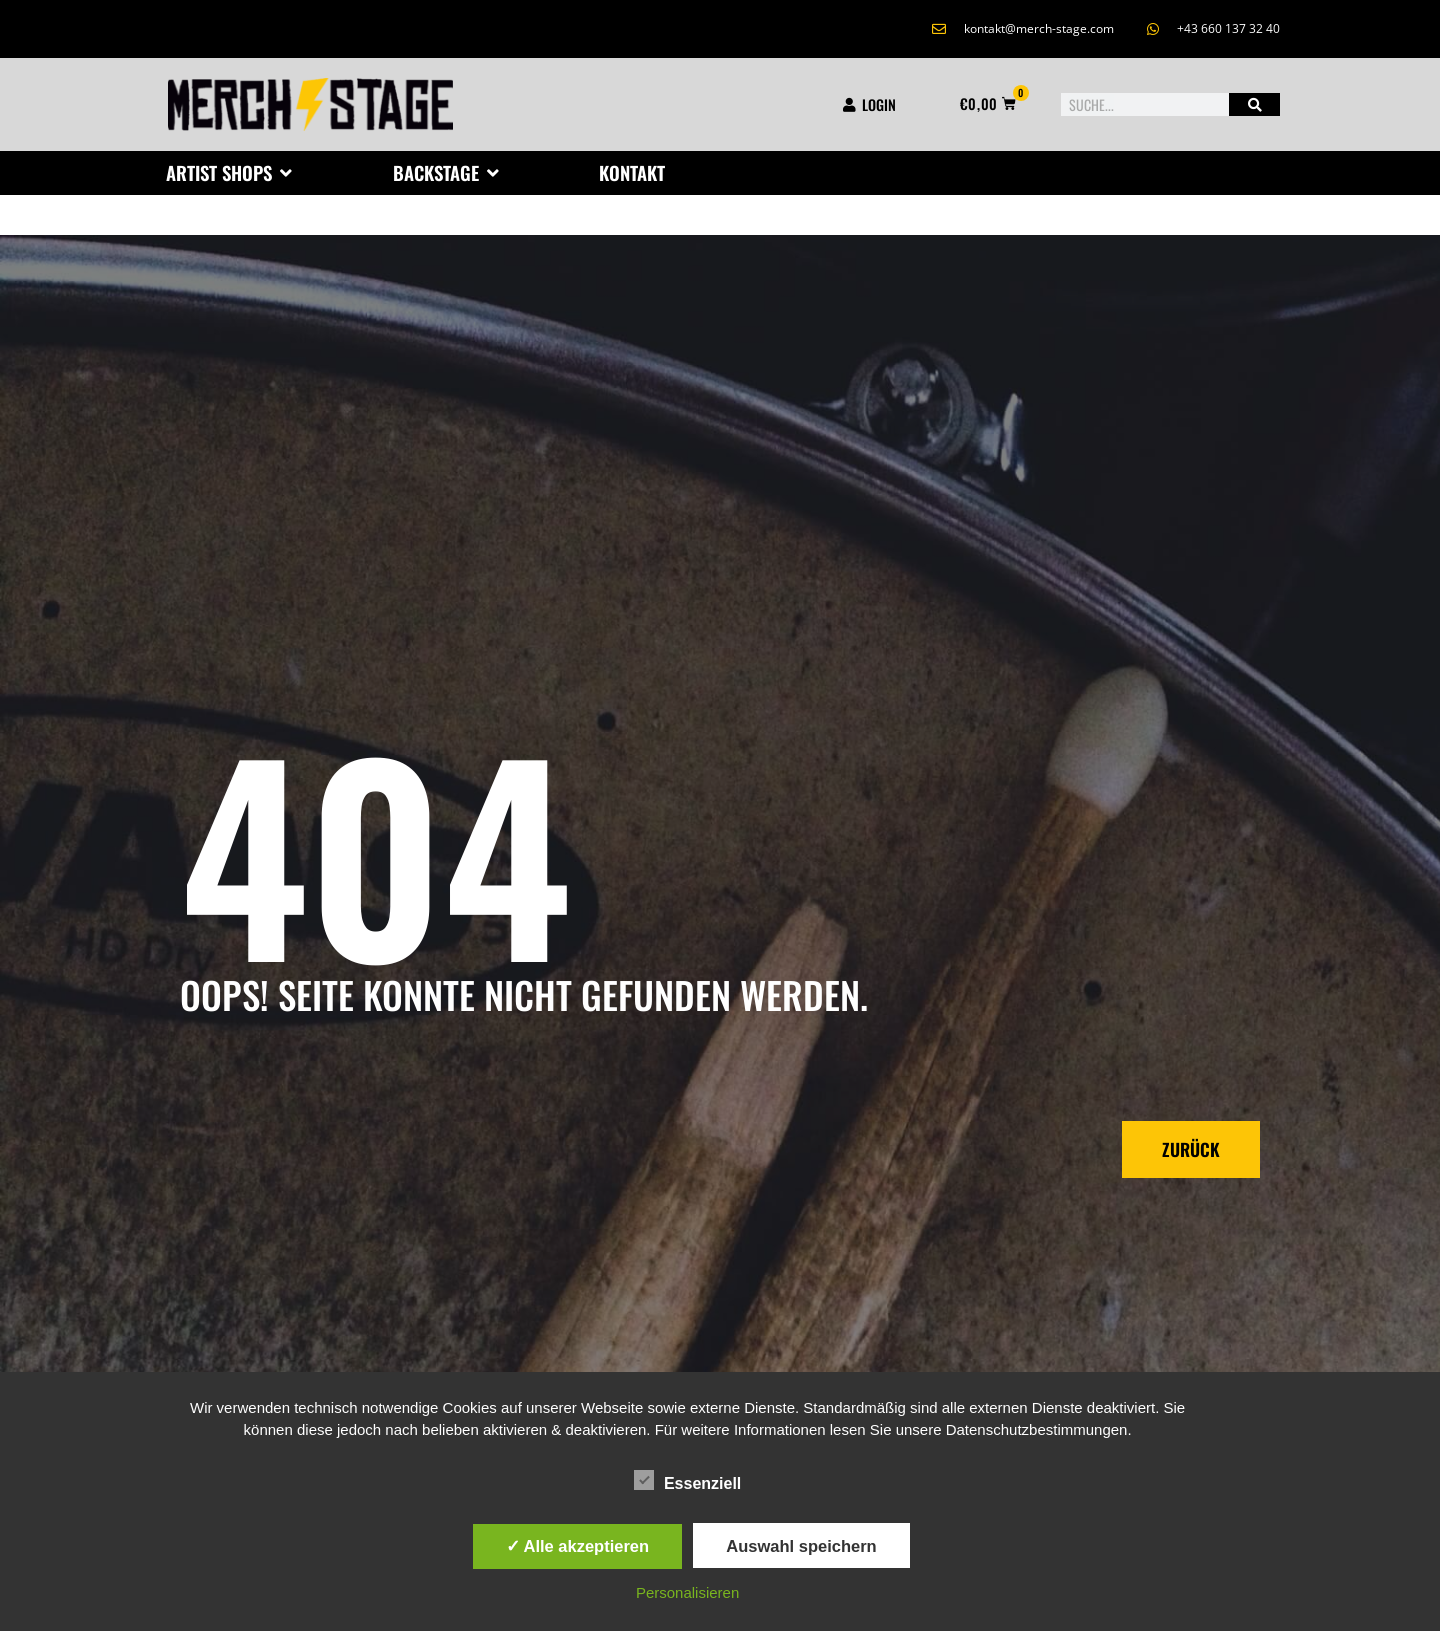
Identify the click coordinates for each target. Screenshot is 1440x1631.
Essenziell (687, 1480)
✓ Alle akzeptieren (578, 1546)
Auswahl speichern (801, 1546)
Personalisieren (687, 1592)
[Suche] (1254, 104)
